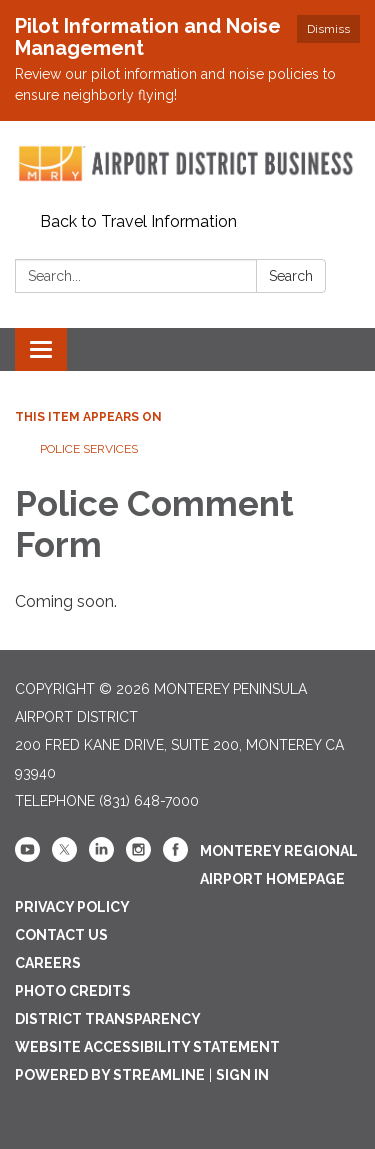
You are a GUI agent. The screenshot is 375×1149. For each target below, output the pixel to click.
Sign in (242, 1075)
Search (291, 276)
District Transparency (108, 1019)
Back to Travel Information (138, 221)
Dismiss (328, 29)
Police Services (89, 449)
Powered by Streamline (110, 1075)
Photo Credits (73, 991)
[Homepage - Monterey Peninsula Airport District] (187, 163)
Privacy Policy (72, 907)
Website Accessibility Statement (147, 1047)
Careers (48, 963)
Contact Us (61, 935)
